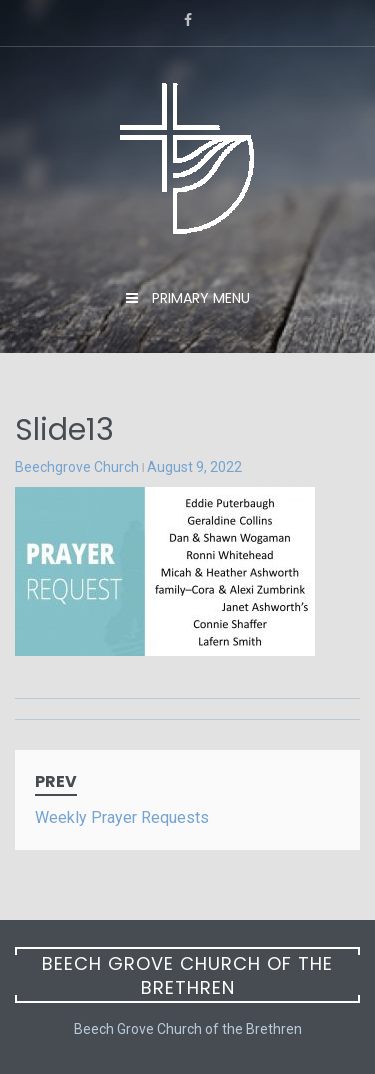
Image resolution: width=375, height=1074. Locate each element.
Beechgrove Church (77, 467)
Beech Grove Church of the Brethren (187, 975)
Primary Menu (199, 298)
